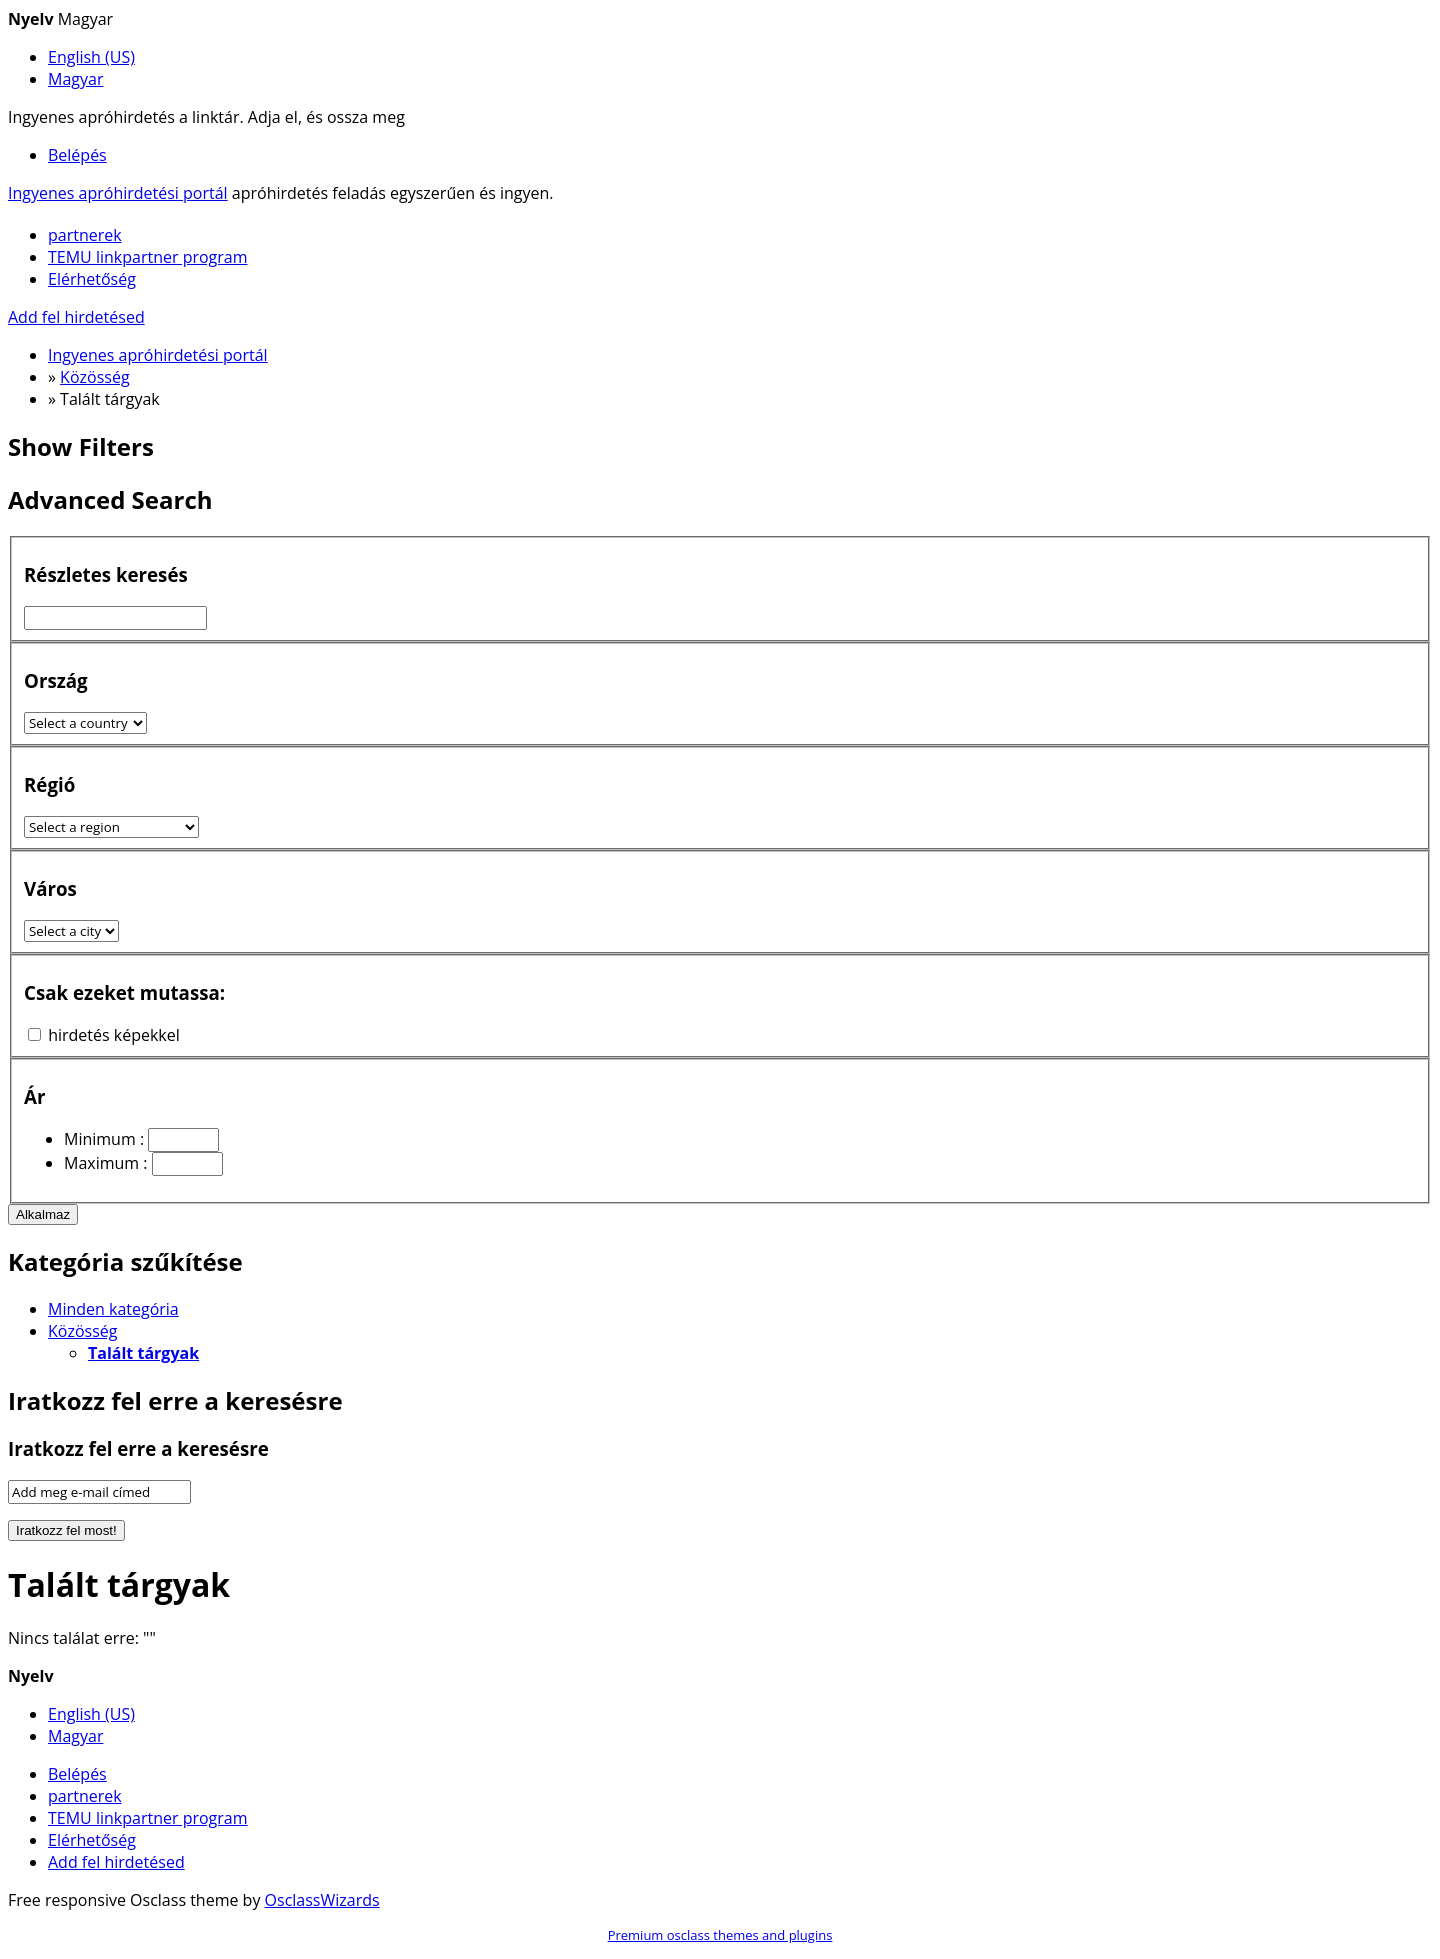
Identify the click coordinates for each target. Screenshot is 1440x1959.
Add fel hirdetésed (76, 317)
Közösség (82, 1331)
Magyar (75, 79)
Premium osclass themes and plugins (720, 1935)
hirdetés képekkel (114, 1035)
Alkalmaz (43, 1214)
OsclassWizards (322, 1900)
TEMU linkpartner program (148, 257)
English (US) (91, 57)
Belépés (77, 155)
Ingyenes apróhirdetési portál (118, 193)
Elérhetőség (92, 279)
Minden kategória (113, 1309)
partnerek (85, 235)
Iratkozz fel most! (66, 1530)
